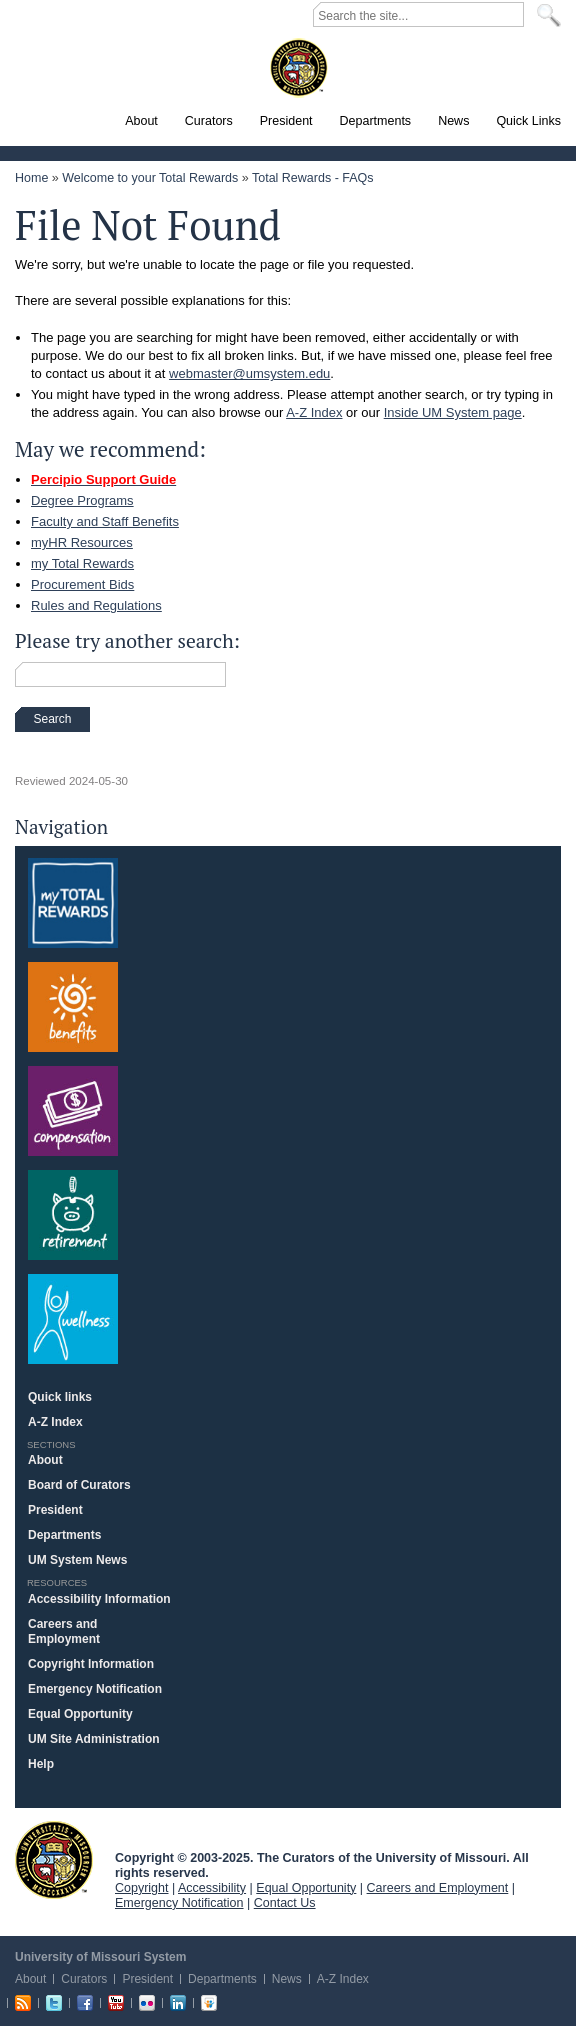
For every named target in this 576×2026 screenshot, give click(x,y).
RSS (23, 2003)
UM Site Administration (94, 1739)
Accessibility (212, 1888)
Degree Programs (82, 500)
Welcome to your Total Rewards (150, 178)
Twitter (54, 2003)
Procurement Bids (82, 584)
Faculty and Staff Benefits (105, 521)
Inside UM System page (453, 412)
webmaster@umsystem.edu (249, 373)
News (287, 1979)
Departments (64, 1535)
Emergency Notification (95, 1689)
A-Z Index (314, 412)
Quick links (60, 1397)
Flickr (147, 2003)
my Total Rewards (82, 563)
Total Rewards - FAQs (313, 178)
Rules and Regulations (96, 605)
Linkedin (178, 2003)
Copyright (142, 1888)
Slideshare (209, 2003)
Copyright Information (91, 1664)
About (45, 1460)
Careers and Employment (64, 1631)
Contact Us (285, 1903)
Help (41, 1764)
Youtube (116, 2003)
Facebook (85, 2003)
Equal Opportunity (80, 1714)
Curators (84, 1979)
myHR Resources (82, 542)
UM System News (77, 1560)
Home (31, 178)
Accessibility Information (99, 1599)
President (55, 1510)
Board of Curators (79, 1485)
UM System (54, 1860)
